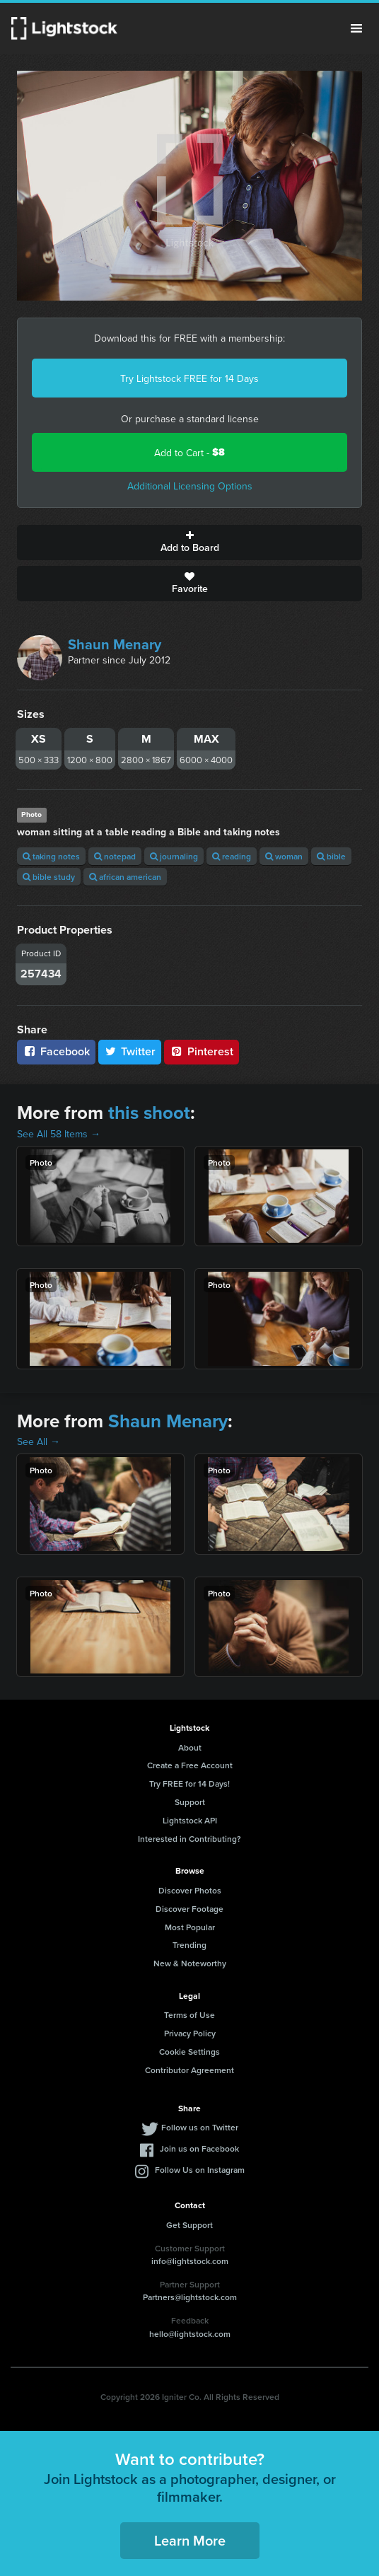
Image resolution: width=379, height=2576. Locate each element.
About (190, 1747)
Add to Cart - (189, 452)
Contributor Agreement (189, 2070)
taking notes (51, 856)
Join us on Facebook (199, 2148)
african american (125, 877)
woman (284, 856)
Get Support (189, 2225)
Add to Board (189, 542)
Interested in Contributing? (189, 1839)
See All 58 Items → (58, 1134)
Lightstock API (190, 1820)
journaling (174, 856)
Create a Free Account (190, 1765)
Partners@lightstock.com (190, 2297)
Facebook (56, 1051)
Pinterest (201, 1051)
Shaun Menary (114, 644)
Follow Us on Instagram (200, 2170)
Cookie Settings (189, 2052)
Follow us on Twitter (199, 2127)
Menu (356, 28)
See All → (38, 1441)
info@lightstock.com (189, 2261)
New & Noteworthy (189, 1963)
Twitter (130, 1051)
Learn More (190, 2540)
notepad (115, 856)
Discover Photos (189, 1890)
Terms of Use (189, 2015)
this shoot (149, 1112)
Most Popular (190, 1927)
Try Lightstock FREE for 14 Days (189, 378)
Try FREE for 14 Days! (189, 1783)
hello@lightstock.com (190, 2334)
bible (331, 856)
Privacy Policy (190, 2033)
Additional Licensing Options (189, 486)
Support (190, 1802)
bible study (49, 877)
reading (231, 856)
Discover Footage (189, 1909)
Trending (189, 1945)
